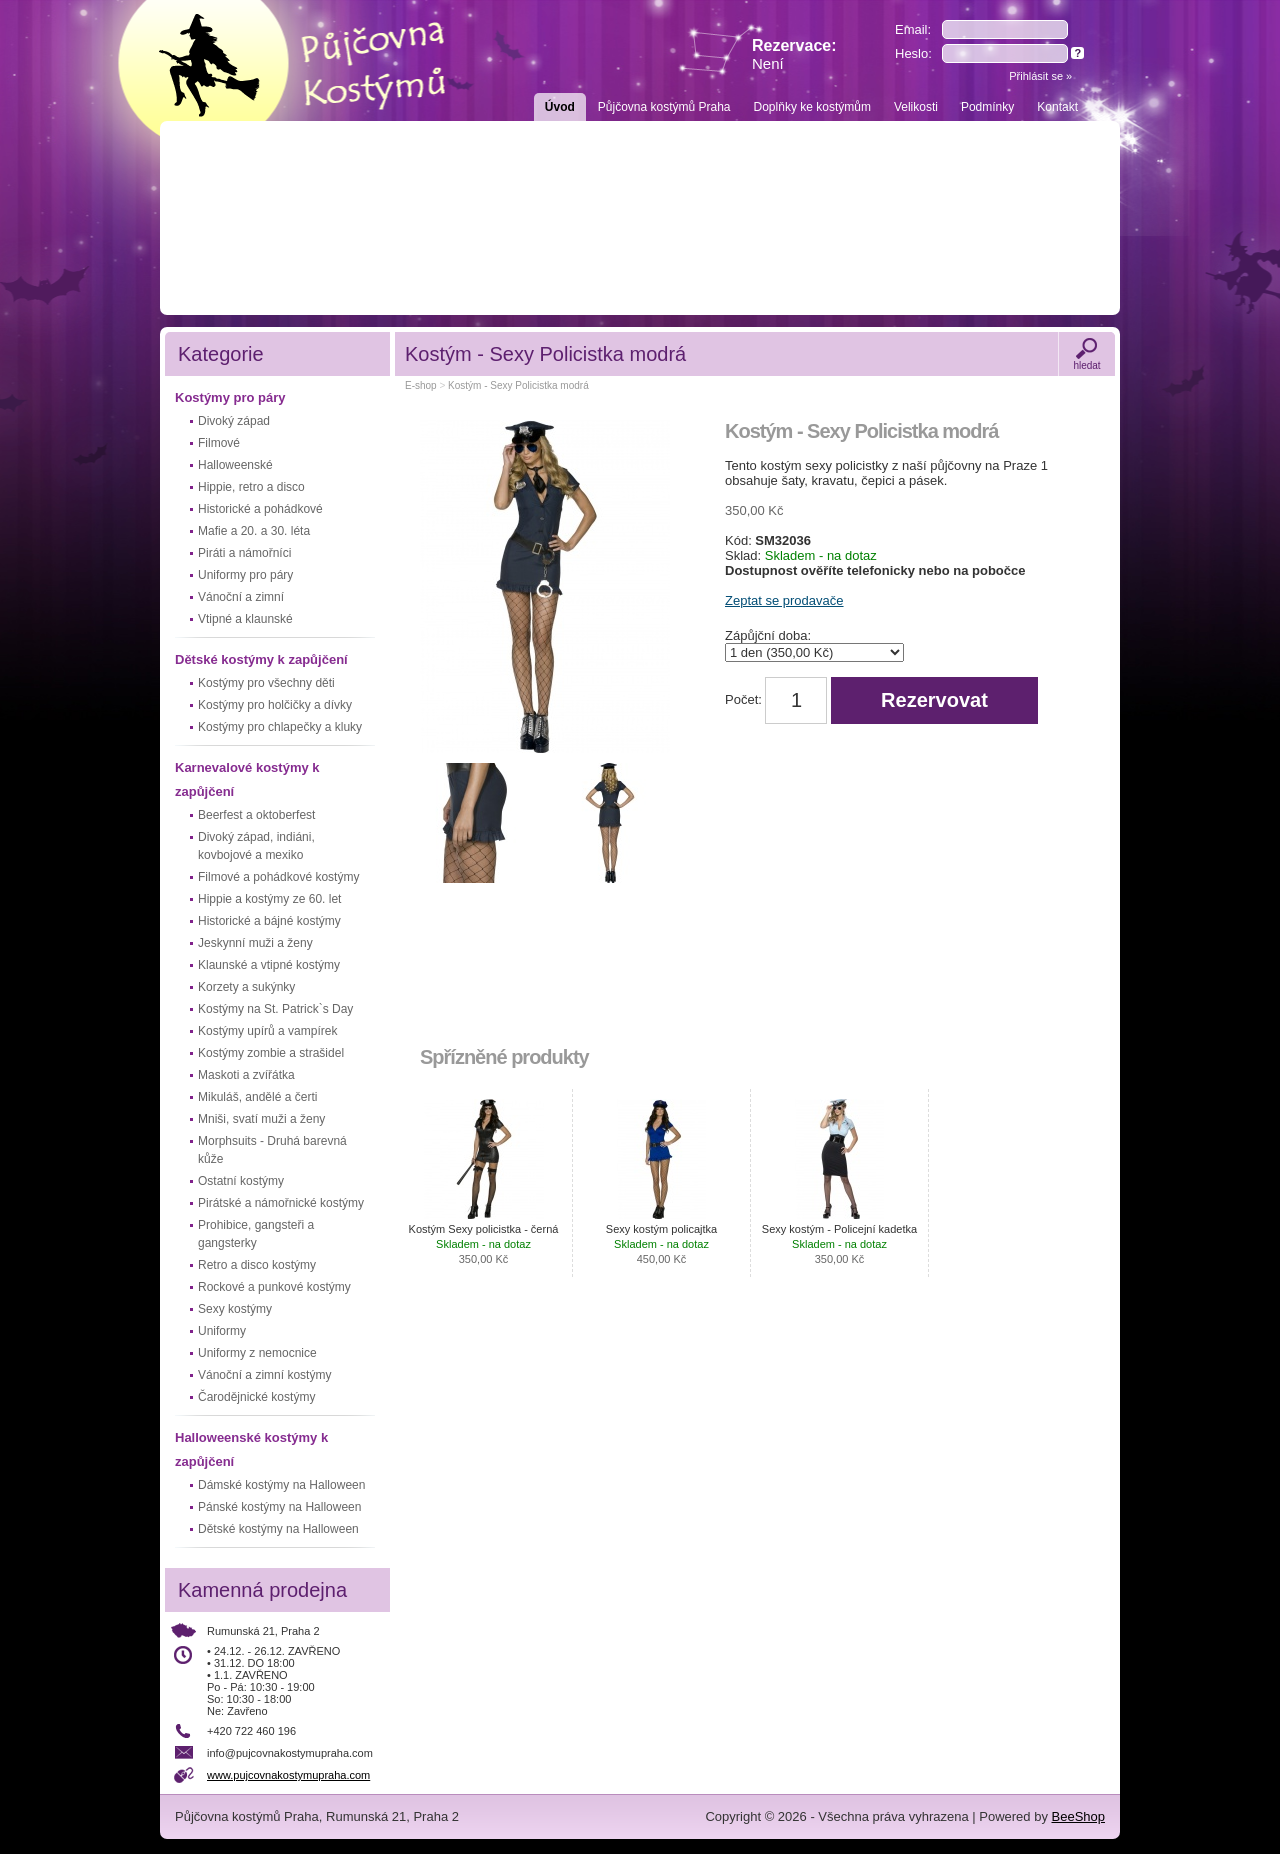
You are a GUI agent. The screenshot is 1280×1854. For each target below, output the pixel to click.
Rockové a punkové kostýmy (274, 1287)
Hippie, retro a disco (251, 487)
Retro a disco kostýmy (257, 1265)
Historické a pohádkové (260, 509)
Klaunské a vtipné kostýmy (269, 965)
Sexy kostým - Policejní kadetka (839, 1244)
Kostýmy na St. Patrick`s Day (275, 1009)
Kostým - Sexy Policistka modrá (518, 385)
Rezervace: (794, 54)
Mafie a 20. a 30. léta (254, 531)
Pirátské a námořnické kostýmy (281, 1203)
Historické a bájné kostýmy (269, 921)
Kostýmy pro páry (230, 397)
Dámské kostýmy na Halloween (281, 1485)
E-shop (421, 385)
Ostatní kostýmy (241, 1181)
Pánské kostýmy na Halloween (279, 1507)
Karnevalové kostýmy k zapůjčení (247, 779)
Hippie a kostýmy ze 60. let (269, 899)
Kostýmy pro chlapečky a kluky (280, 727)
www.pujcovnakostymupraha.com (288, 1775)
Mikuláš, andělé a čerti (257, 1097)
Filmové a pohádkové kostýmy (278, 877)
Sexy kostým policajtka (661, 1244)
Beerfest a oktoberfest (256, 815)
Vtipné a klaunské (245, 619)
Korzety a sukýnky (246, 987)
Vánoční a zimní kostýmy (264, 1375)
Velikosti (916, 107)
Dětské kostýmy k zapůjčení (261, 659)
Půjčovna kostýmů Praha (664, 107)
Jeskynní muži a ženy (255, 943)
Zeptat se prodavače (784, 600)
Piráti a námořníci (244, 553)
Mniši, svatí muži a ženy (261, 1119)
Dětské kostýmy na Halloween (278, 1529)
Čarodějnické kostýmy (256, 1397)
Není (768, 63)
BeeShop (1079, 1816)
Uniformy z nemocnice (257, 1353)
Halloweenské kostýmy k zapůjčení (251, 1449)
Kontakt (1057, 107)
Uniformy (222, 1331)
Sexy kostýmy (235, 1309)
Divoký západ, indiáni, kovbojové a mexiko (256, 846)
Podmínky (987, 107)
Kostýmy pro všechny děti (266, 683)
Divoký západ (234, 421)
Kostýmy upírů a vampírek (267, 1031)
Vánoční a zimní (241, 597)
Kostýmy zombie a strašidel (271, 1053)
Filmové (219, 443)
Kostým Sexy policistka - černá (484, 1244)
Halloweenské (235, 465)
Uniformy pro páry (245, 575)
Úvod (560, 107)
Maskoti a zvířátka (246, 1075)
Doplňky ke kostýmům (812, 107)
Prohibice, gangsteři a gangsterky (256, 1234)
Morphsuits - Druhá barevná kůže (272, 1150)
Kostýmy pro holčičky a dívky (275, 705)
